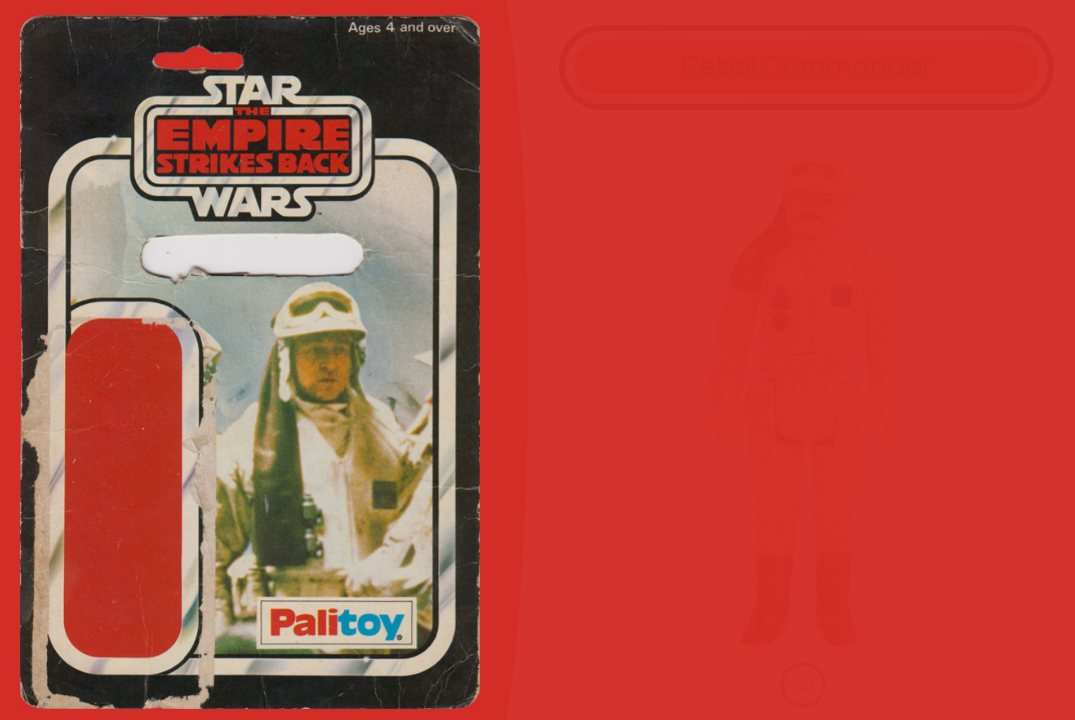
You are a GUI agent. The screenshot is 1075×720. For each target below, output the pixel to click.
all (803, 684)
